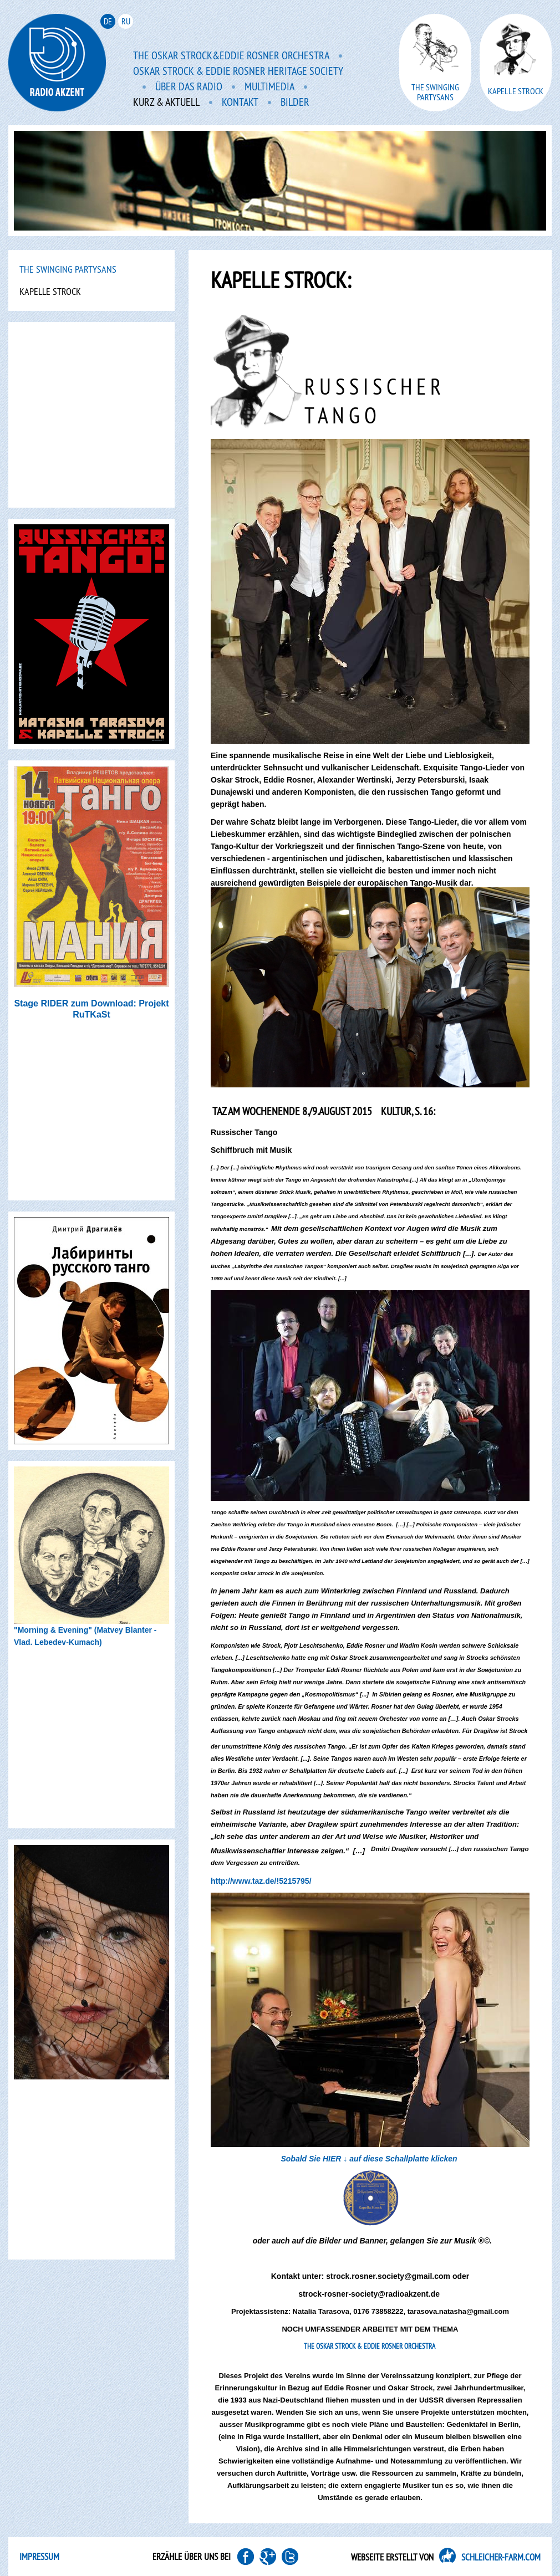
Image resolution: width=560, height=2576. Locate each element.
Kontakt (240, 102)
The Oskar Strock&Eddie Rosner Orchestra (231, 56)
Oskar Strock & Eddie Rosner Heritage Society (238, 71)
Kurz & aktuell (166, 102)
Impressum (39, 2557)
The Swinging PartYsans (67, 269)
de (108, 21)
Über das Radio (188, 87)
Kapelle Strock (50, 291)
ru (125, 21)
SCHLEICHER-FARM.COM (501, 2557)
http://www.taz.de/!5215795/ (261, 1881)
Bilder (295, 102)
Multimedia (269, 87)
